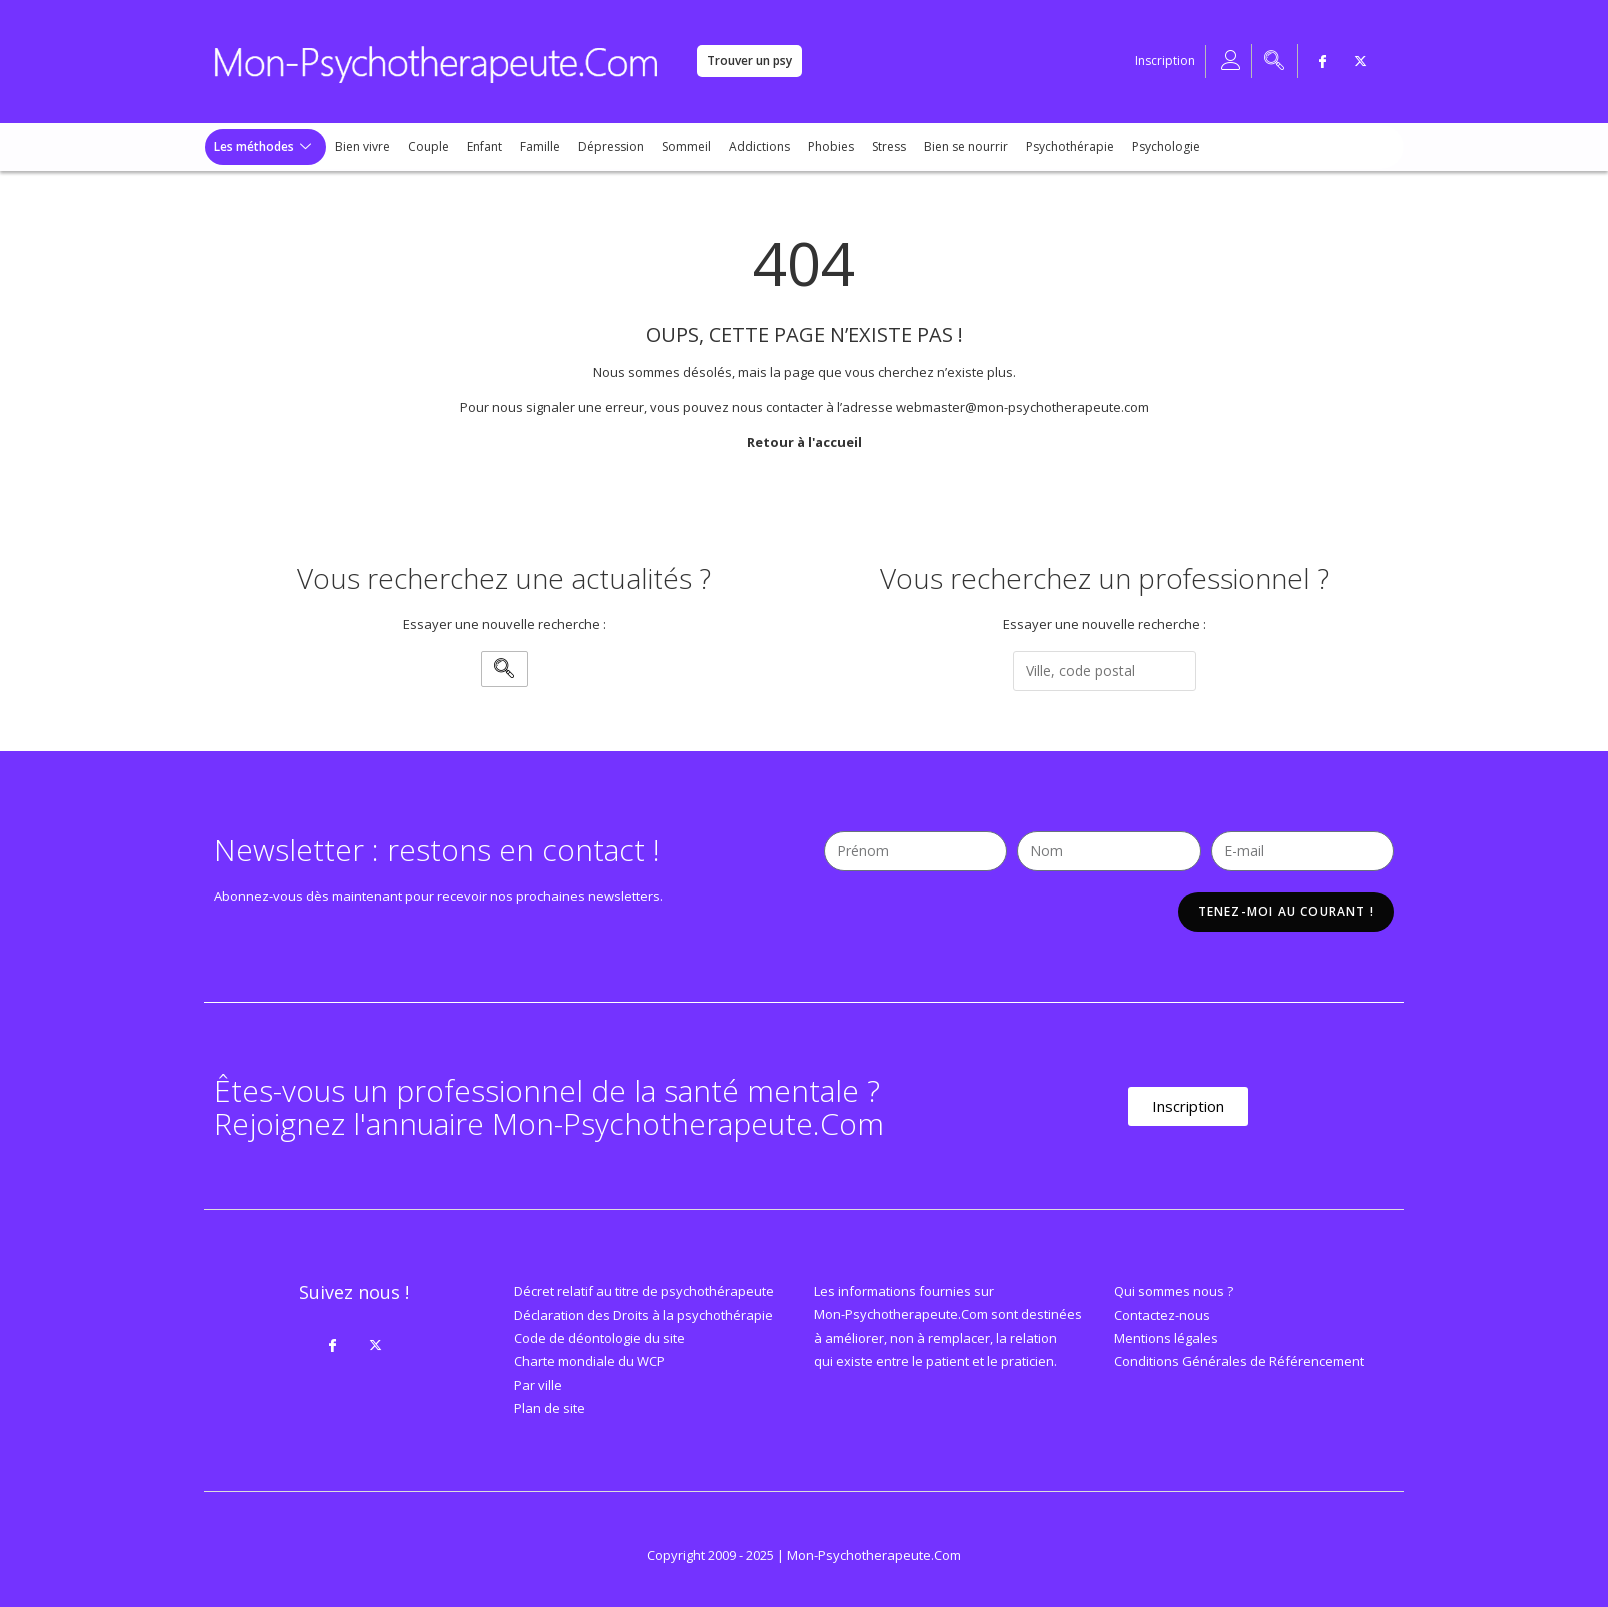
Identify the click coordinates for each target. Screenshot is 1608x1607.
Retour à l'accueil (804, 442)
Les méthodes (262, 147)
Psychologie (1166, 146)
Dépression (611, 146)
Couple (428, 146)
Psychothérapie (1070, 146)
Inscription (1165, 60)
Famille (540, 146)
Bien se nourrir (966, 146)
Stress (889, 146)
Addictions (759, 146)
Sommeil (686, 146)
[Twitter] (1361, 61)
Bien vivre (362, 146)
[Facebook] (1323, 61)
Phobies (831, 146)
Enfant (484, 146)
